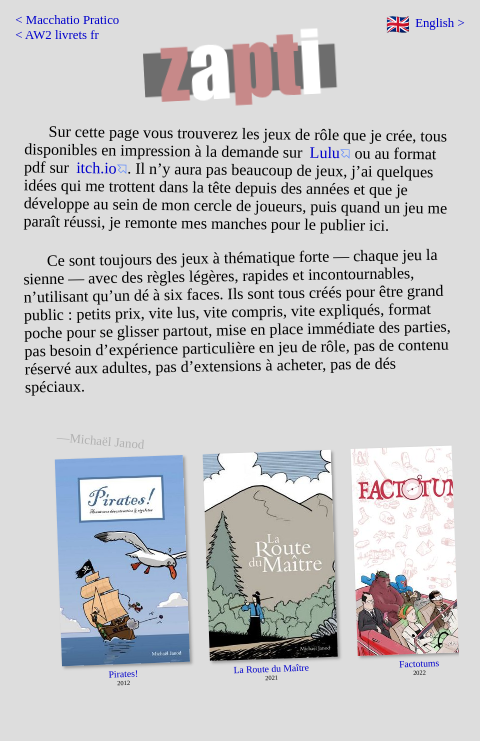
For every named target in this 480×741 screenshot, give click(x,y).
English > (440, 23)
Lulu (325, 152)
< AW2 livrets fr (56, 35)
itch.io (96, 167)
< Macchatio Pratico (67, 20)
